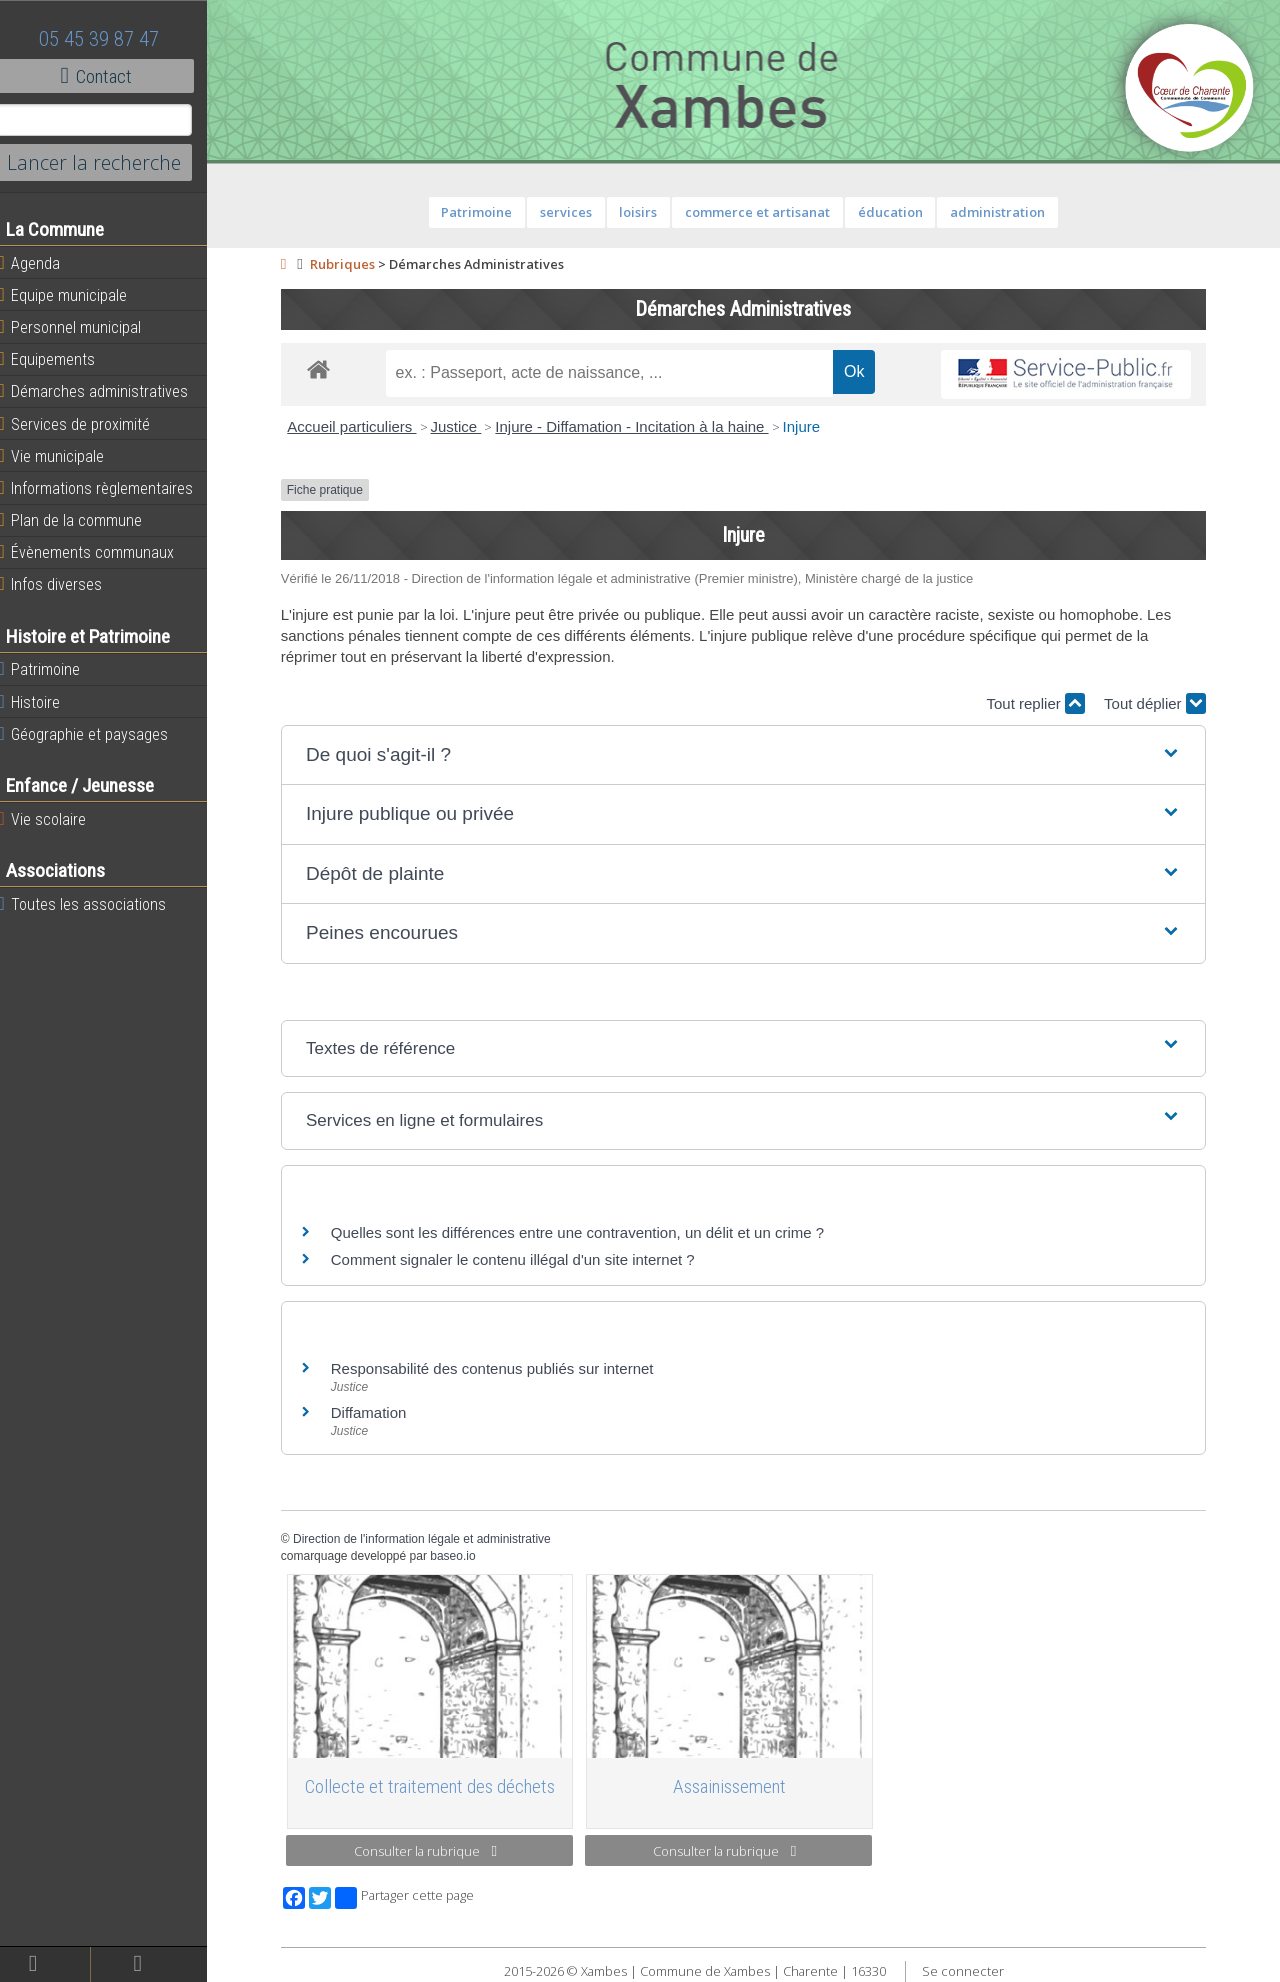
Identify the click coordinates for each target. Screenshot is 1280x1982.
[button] (750, 755)
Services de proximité (87, 424)
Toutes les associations (95, 904)
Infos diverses (63, 584)
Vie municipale (64, 456)
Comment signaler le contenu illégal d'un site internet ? (520, 1259)
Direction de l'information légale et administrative (429, 1539)
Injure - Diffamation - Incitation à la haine (638, 426)
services (573, 212)
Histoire (42, 702)
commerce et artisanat (764, 212)
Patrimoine (52, 669)
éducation (896, 212)
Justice (462, 426)
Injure (808, 426)
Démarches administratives (106, 391)
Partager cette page (411, 1898)
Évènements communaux (99, 552)
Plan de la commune (83, 520)
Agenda (42, 263)
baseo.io (459, 1556)
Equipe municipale (75, 295)
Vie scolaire (55, 819)
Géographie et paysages (96, 734)
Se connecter (969, 1971)
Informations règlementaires (108, 488)
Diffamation (376, 1412)
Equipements (59, 359)
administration (1004, 212)
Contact (109, 76)
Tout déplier (1162, 703)
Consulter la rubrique (432, 1851)
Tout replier (1042, 703)
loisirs (645, 212)
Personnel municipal (82, 327)
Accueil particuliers (358, 426)
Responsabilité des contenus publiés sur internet (499, 1368)
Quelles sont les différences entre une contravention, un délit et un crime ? (584, 1232)
